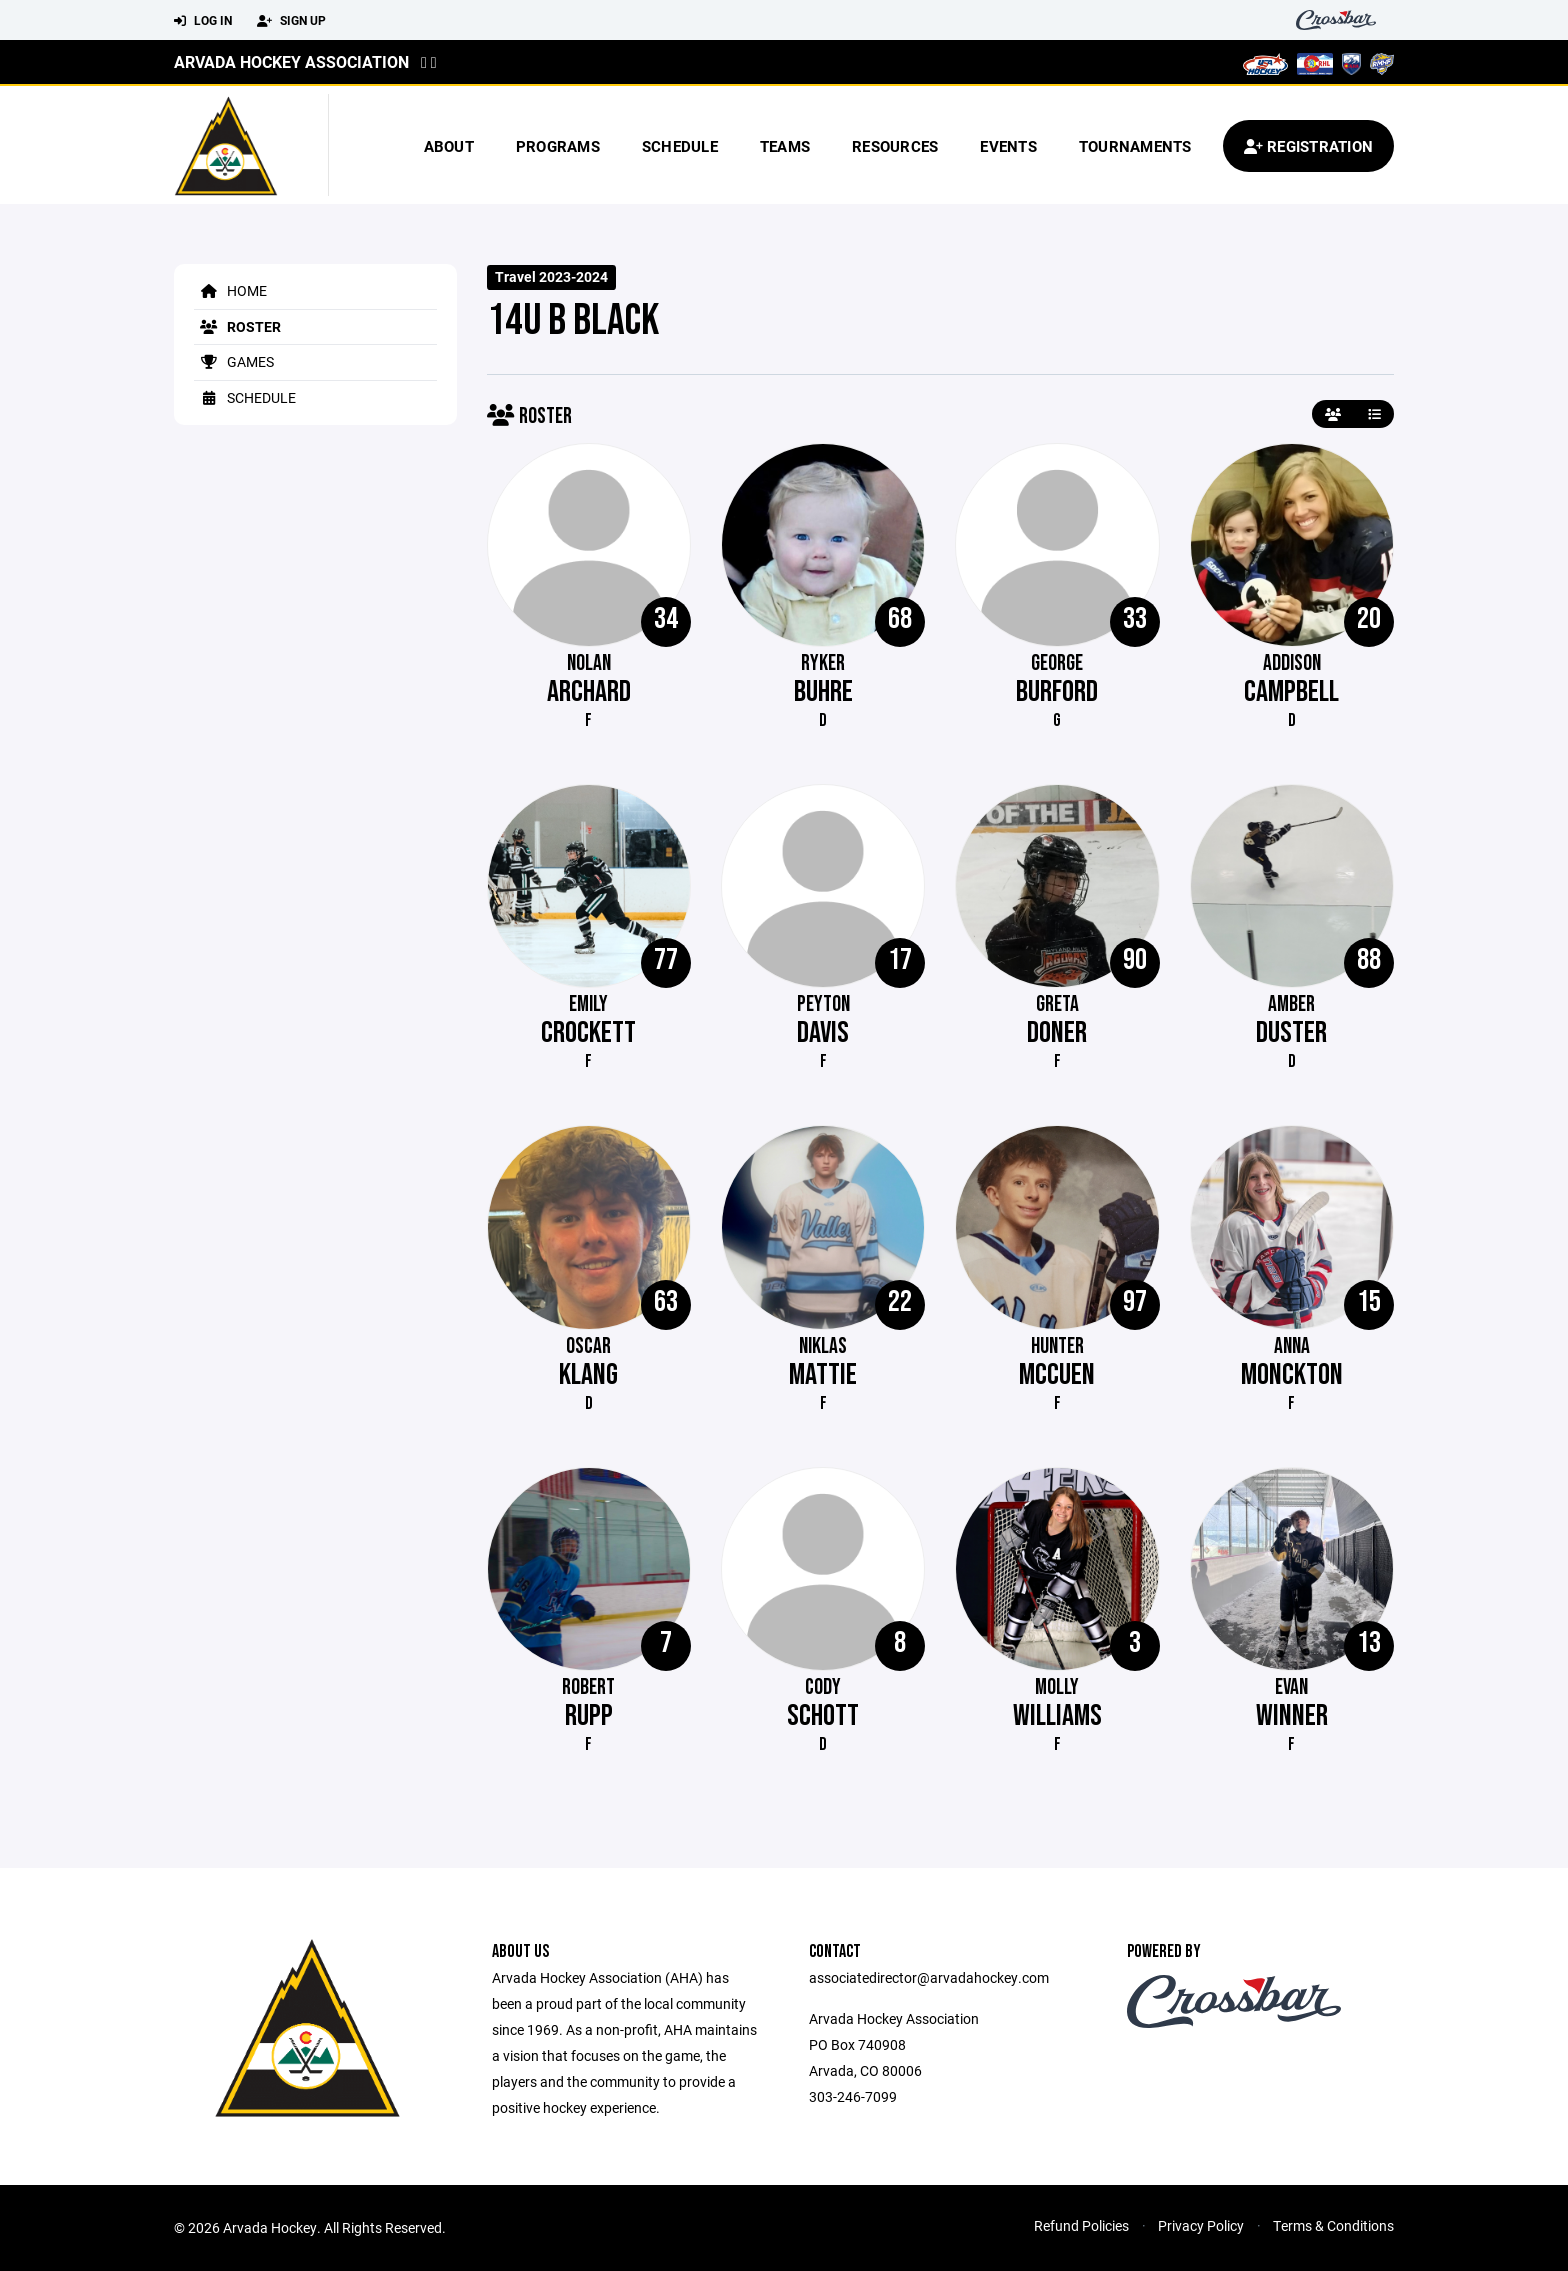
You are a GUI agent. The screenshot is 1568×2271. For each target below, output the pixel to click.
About (449, 146)
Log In (203, 21)
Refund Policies (1081, 2225)
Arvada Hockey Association (291, 61)
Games (234, 361)
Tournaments (1135, 146)
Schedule (680, 146)
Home (230, 290)
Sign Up (291, 21)
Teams (785, 146)
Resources (895, 146)
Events (1008, 146)
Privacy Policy (1201, 2225)
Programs (558, 146)
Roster (237, 326)
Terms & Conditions (1333, 2225)
